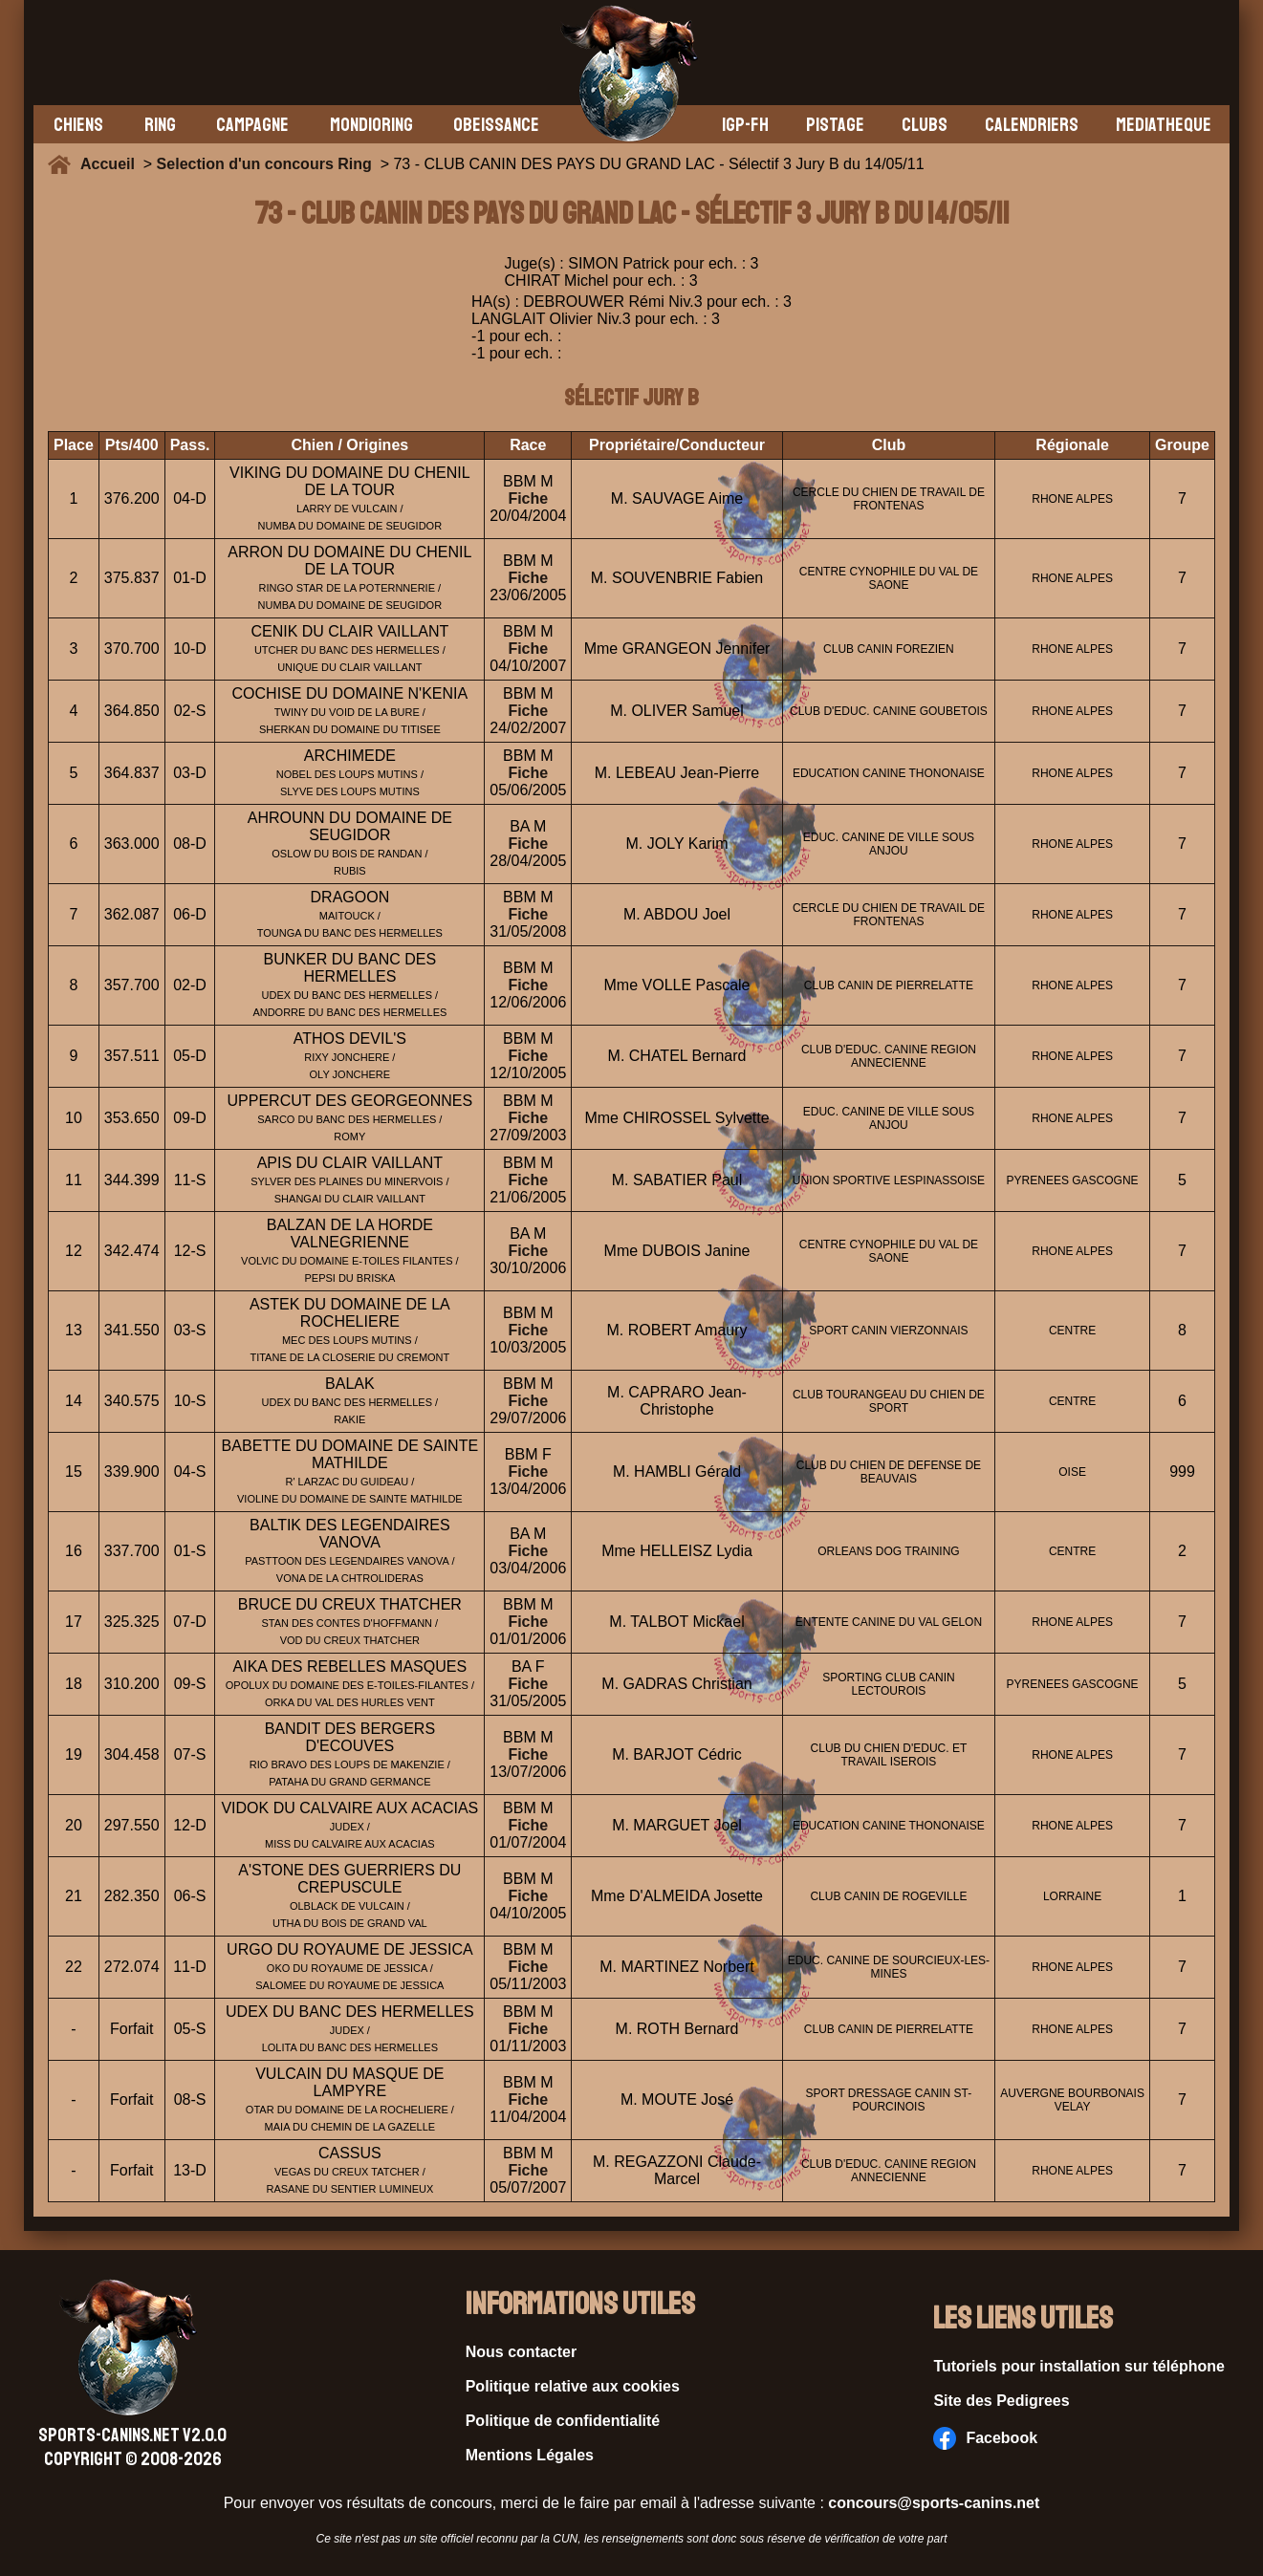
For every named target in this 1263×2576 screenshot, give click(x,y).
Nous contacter (521, 2352)
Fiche (528, 498)
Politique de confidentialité (563, 2421)
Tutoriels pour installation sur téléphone (1079, 2366)
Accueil (111, 164)
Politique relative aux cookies (573, 2386)
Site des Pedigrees (1001, 2400)
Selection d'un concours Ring (264, 164)
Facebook (985, 2438)
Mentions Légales (530, 2455)
